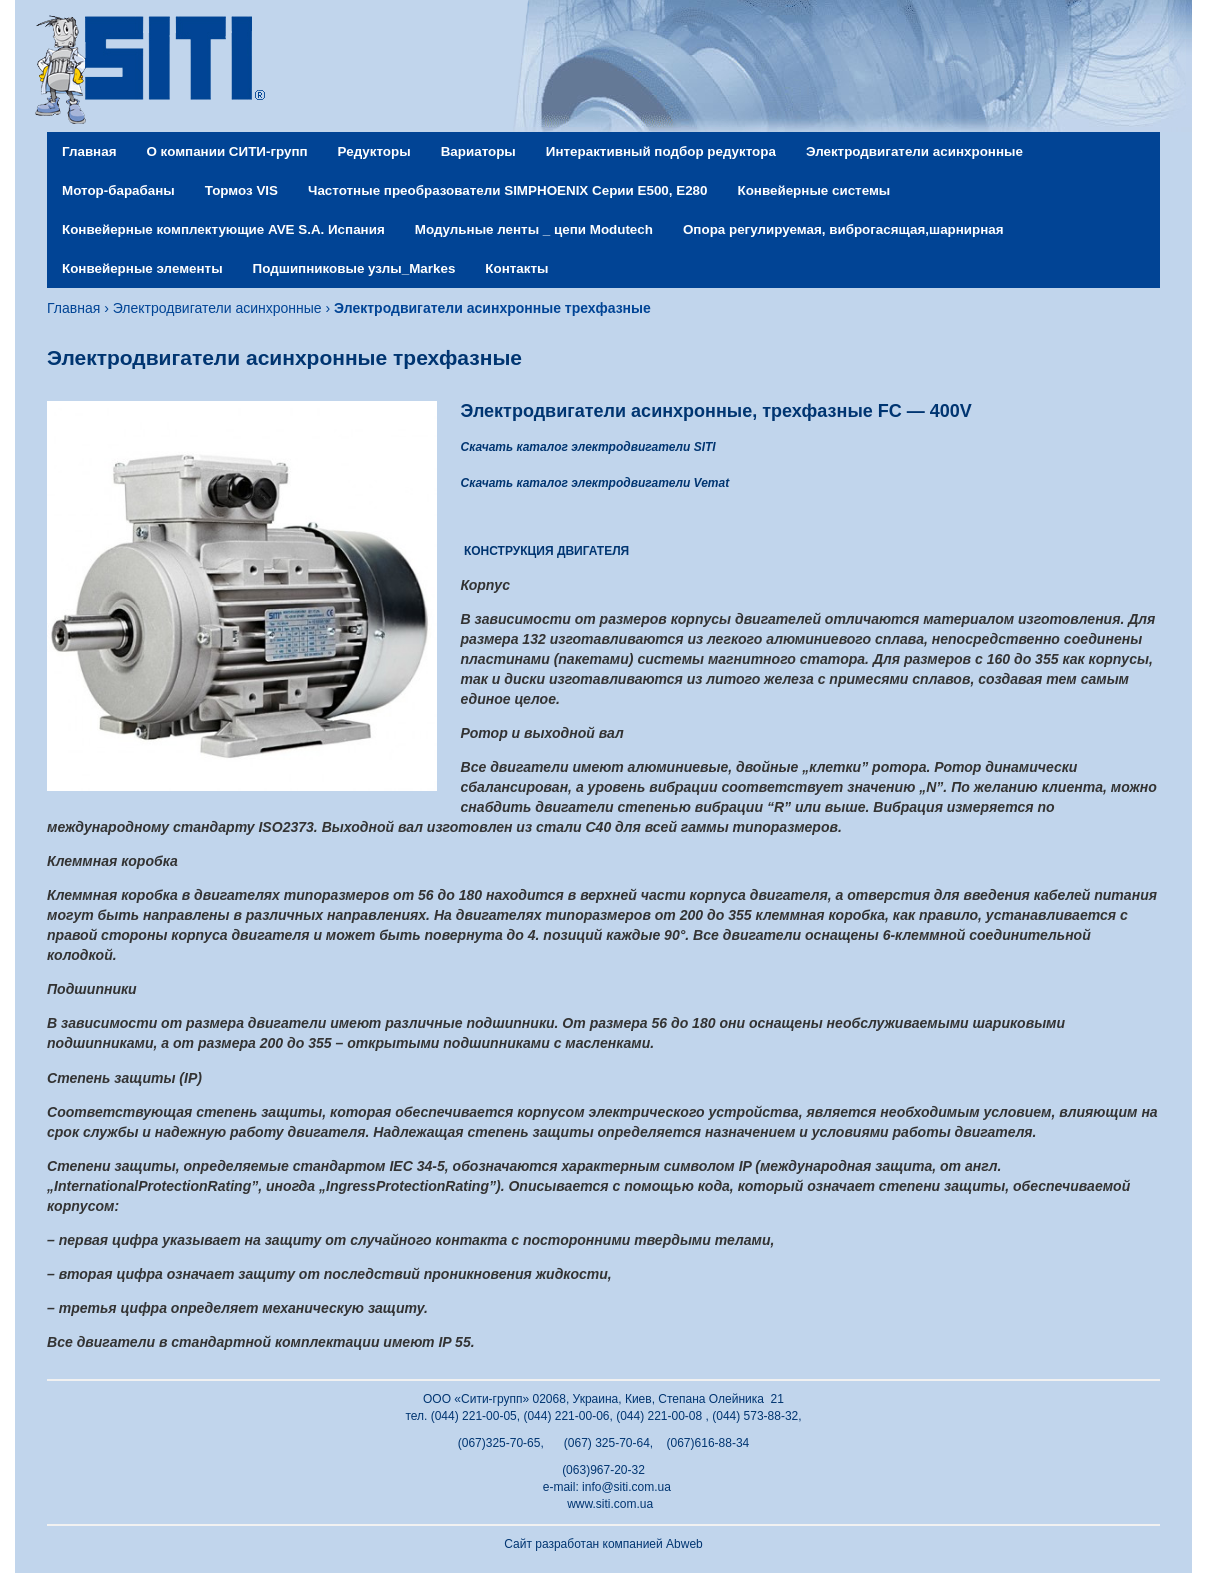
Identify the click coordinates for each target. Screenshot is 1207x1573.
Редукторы (374, 151)
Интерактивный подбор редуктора (661, 151)
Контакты (516, 268)
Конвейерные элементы (142, 268)
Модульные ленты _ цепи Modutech (534, 229)
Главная (89, 151)
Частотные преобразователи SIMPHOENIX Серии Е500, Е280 (507, 190)
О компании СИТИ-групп (226, 151)
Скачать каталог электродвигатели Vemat (595, 483)
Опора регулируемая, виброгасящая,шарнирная (843, 229)
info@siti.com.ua (626, 1487)
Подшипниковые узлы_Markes (354, 268)
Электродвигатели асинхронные (914, 151)
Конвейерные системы (814, 190)
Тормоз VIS (241, 190)
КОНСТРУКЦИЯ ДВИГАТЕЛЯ (546, 551)
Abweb (684, 1544)
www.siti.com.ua (610, 1504)
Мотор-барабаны (118, 190)
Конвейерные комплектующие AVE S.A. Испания (223, 229)
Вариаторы (478, 151)
